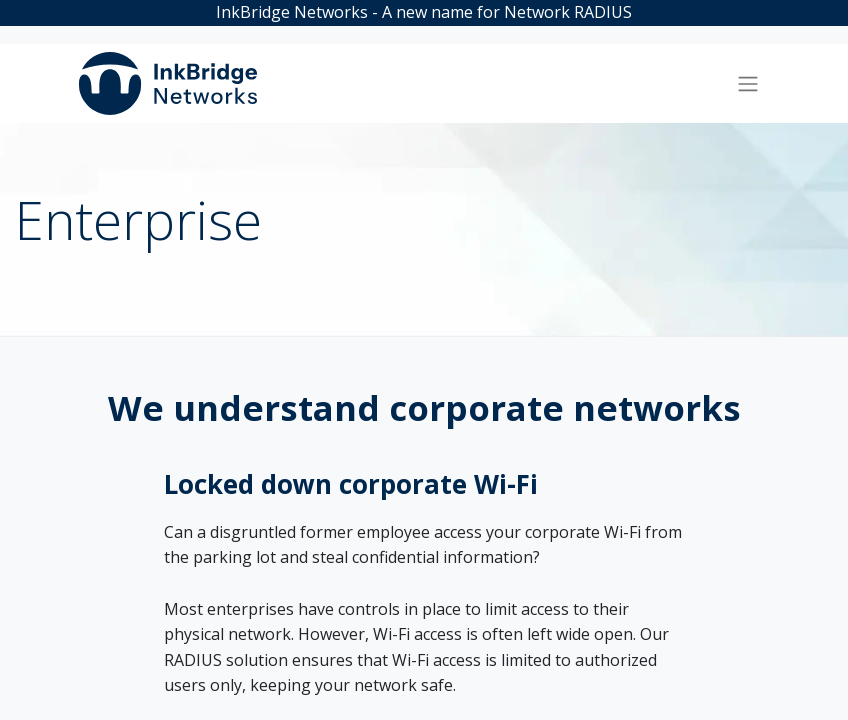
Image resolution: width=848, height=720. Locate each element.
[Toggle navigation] (748, 84)
